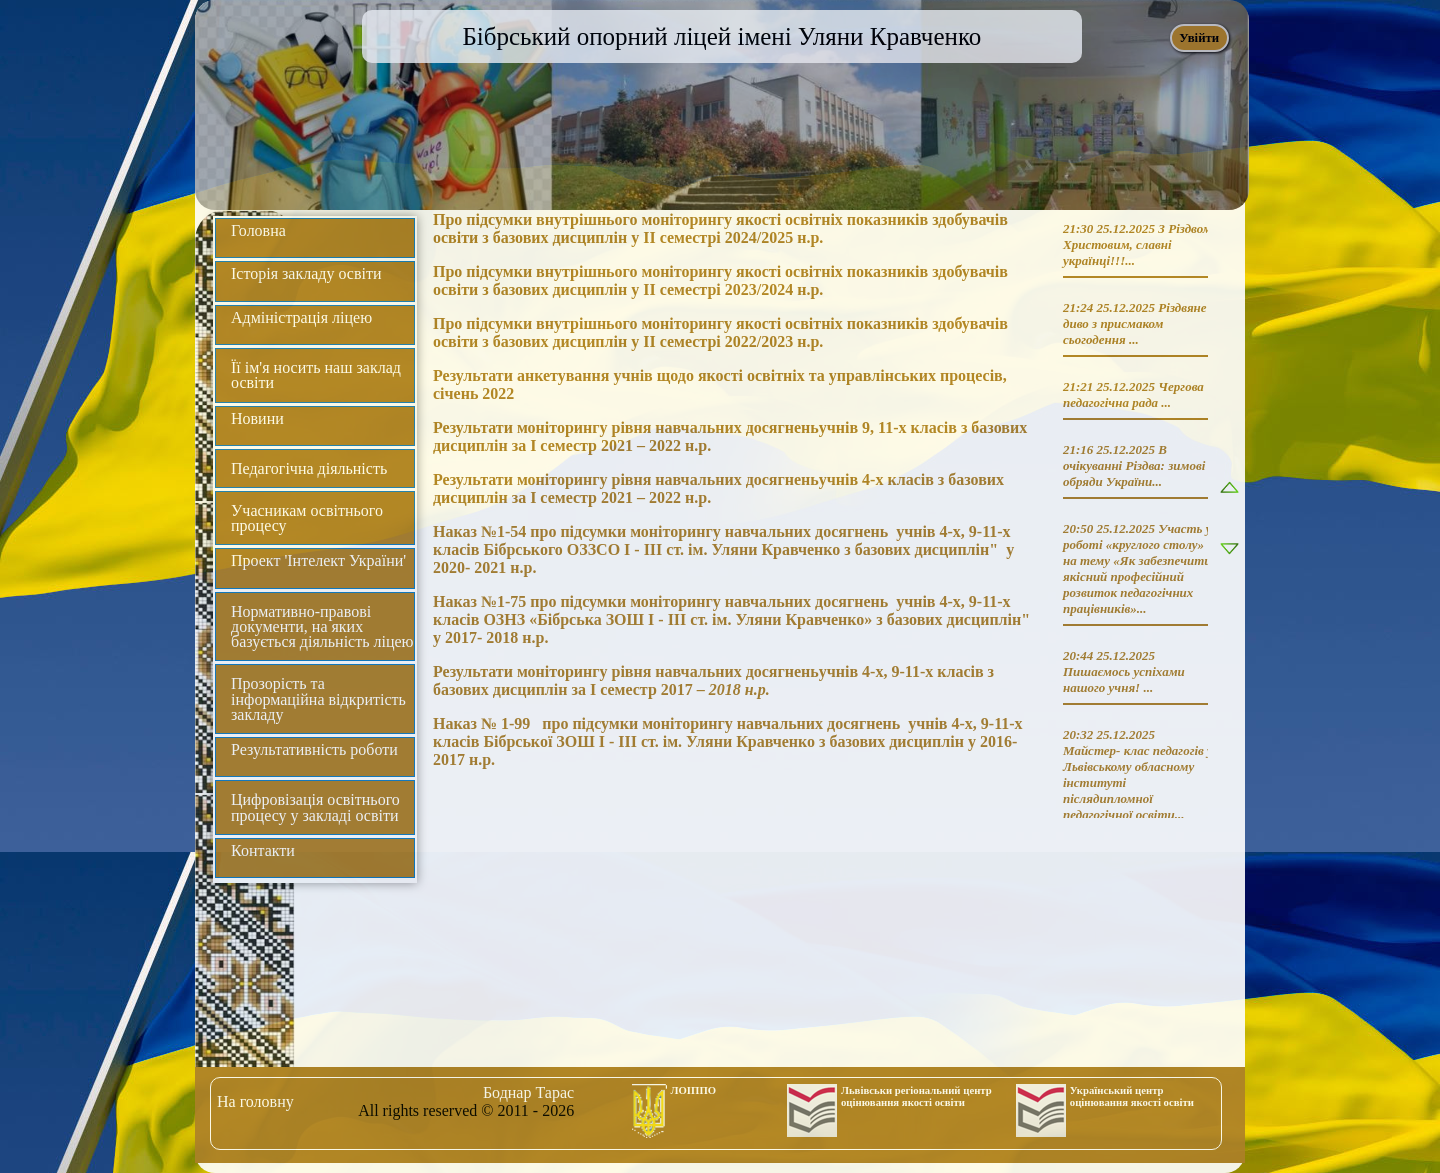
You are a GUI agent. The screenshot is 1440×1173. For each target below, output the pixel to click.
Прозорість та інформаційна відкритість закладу (318, 698)
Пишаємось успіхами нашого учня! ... (1124, 679)
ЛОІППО (694, 1090)
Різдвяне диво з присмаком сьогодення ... (1135, 323)
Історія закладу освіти (306, 273)
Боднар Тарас (528, 1092)
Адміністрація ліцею (301, 317)
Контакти (263, 850)
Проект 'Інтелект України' (318, 560)
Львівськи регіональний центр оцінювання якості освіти (916, 1096)
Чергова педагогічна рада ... (1133, 394)
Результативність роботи (314, 749)
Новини (257, 418)
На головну (255, 1101)
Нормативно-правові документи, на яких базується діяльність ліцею (322, 626)
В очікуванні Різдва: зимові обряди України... (1134, 465)
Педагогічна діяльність (309, 468)
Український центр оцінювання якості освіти (1132, 1096)
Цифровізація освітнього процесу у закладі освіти (315, 807)
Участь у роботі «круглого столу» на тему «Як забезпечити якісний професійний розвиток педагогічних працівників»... (1137, 568)
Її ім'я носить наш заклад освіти (316, 375)
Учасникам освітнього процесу (307, 518)
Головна (258, 230)
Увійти (1199, 38)
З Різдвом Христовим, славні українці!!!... (1137, 244)
